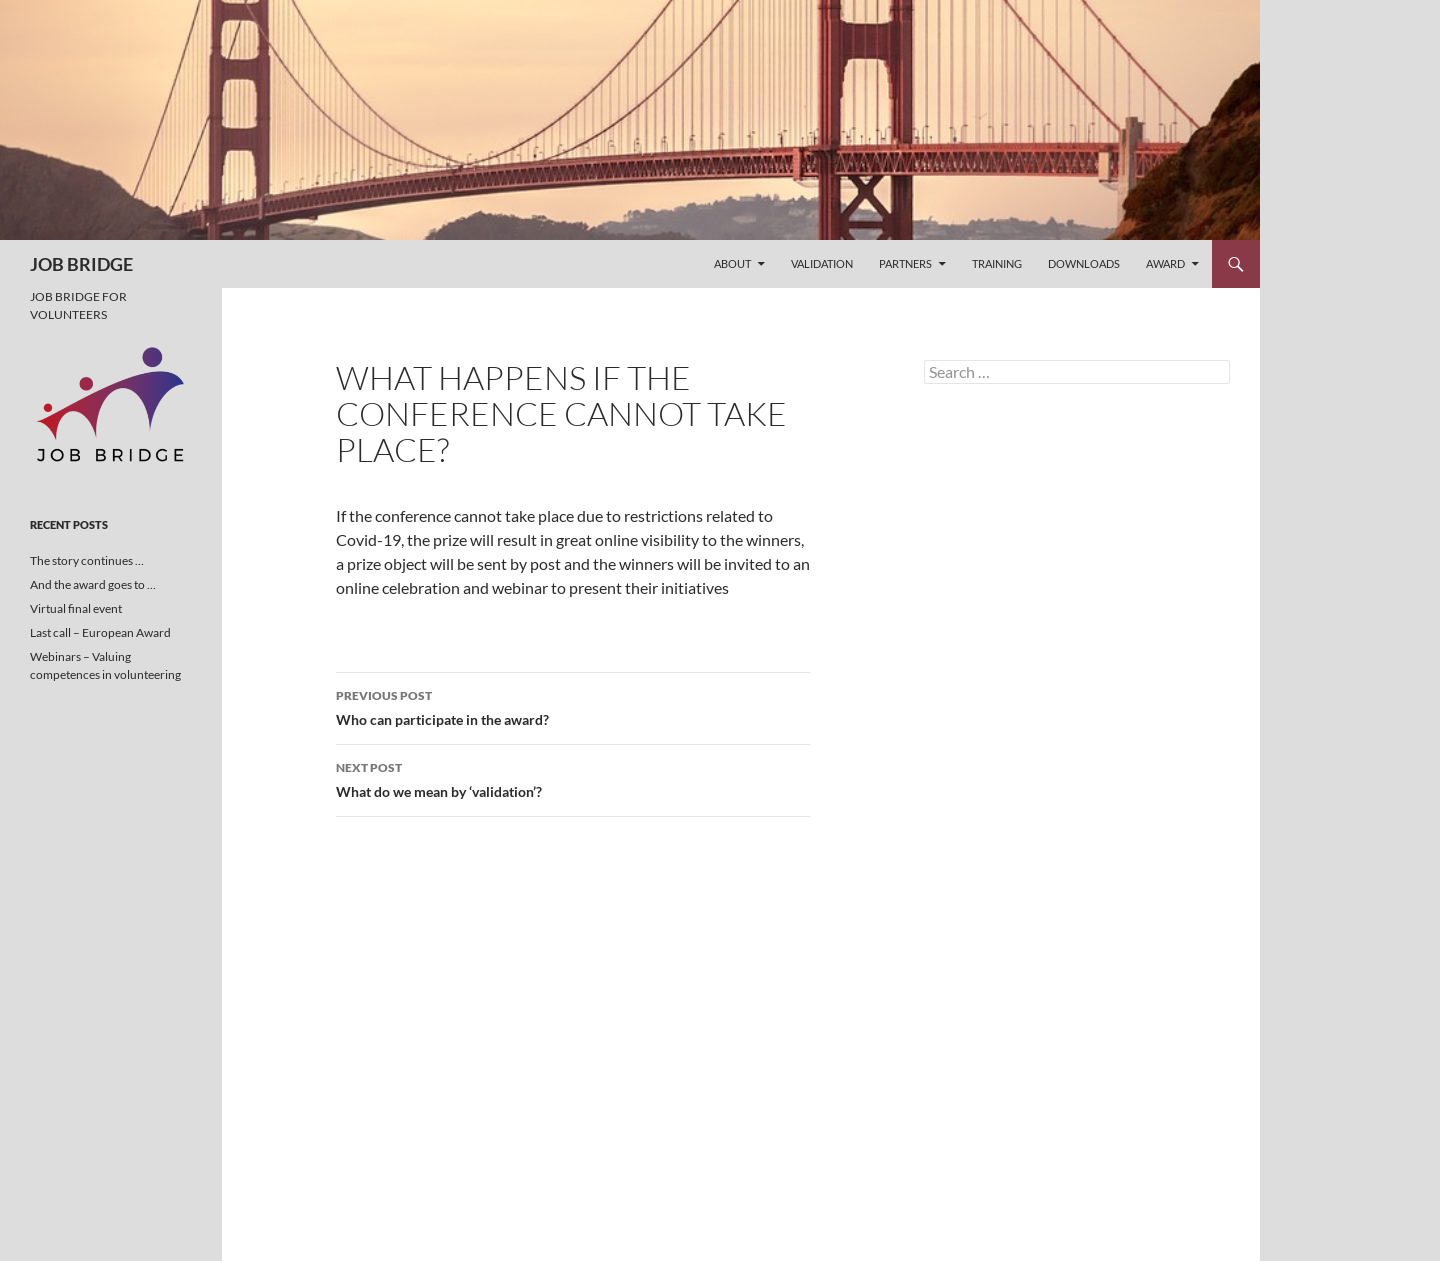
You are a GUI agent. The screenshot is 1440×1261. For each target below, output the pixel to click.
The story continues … (87, 560)
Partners (905, 263)
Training (997, 263)
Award (1165, 263)
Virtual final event (76, 608)
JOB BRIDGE (81, 264)
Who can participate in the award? (573, 706)
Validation (822, 263)
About (732, 263)
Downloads (1084, 263)
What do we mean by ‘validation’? (573, 778)
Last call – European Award (100, 632)
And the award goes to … (93, 584)
